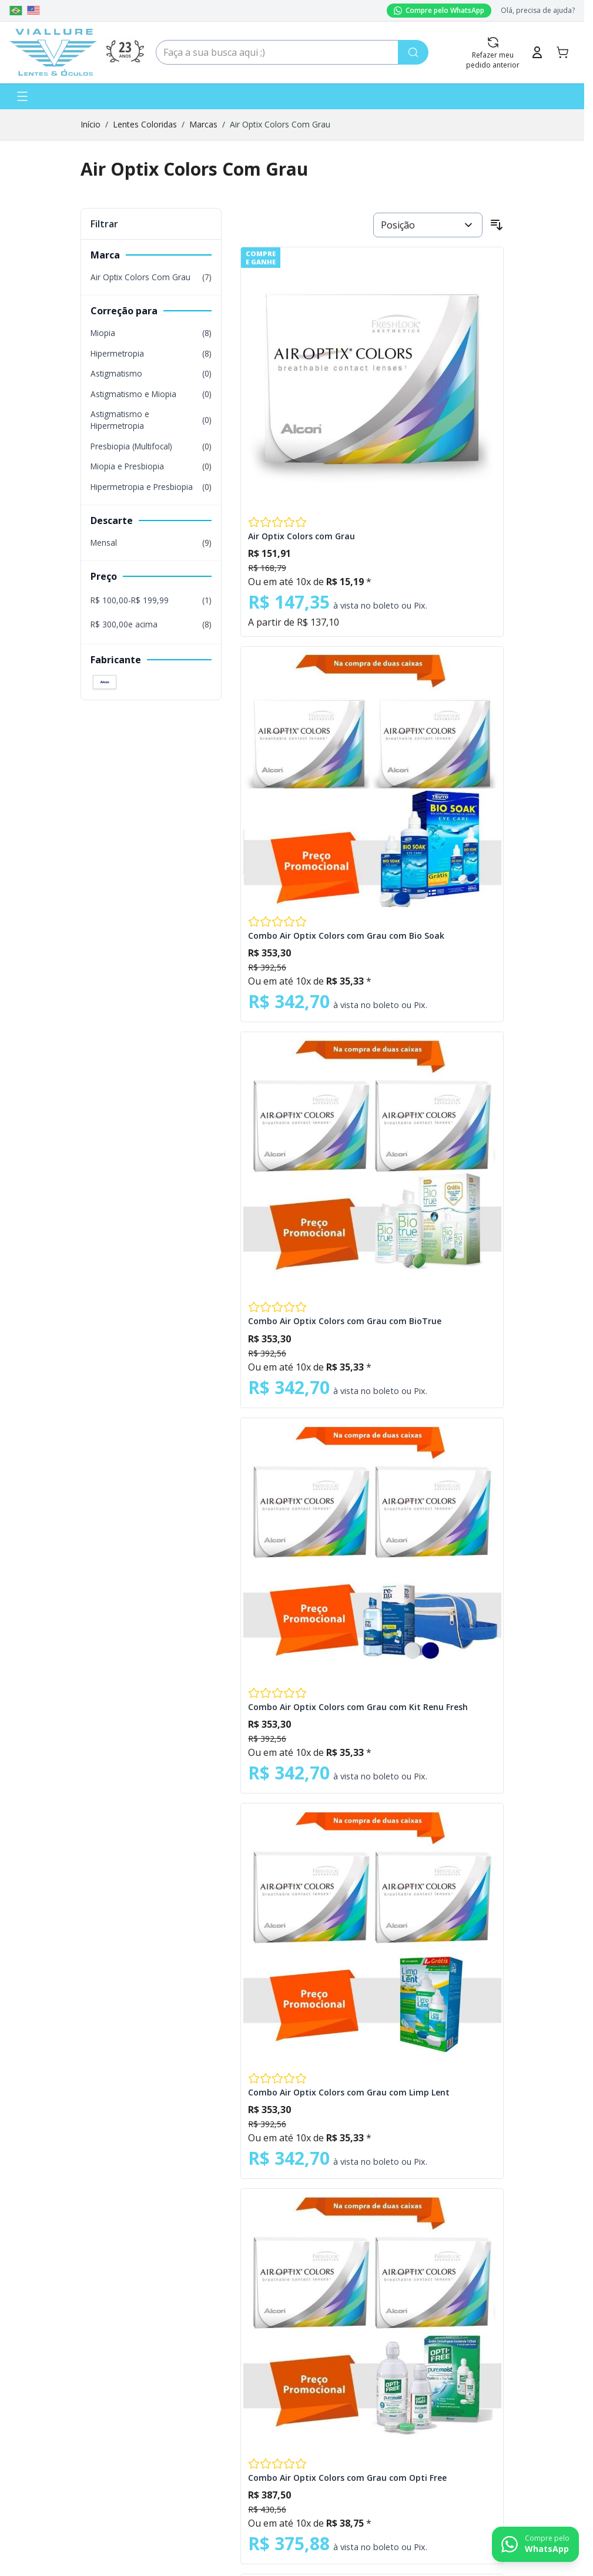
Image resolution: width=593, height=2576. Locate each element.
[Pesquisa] (413, 52)
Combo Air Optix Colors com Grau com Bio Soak (346, 935)
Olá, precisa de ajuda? (538, 10)
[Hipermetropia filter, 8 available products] (151, 353)
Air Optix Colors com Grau (301, 536)
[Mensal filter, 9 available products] (151, 542)
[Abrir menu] (22, 96)
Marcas (203, 124)
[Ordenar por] (428, 225)
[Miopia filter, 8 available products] (151, 333)
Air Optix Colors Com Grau (280, 124)
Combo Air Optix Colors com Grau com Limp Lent (349, 2092)
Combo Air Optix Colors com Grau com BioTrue (344, 1320)
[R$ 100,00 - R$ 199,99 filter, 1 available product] (151, 600)
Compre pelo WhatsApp (439, 10)
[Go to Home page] (53, 52)
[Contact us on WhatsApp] (535, 2544)
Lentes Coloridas (145, 124)
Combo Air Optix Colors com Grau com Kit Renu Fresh (358, 1706)
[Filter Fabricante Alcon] (104, 682)
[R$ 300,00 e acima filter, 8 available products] (151, 624)
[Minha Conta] (537, 52)
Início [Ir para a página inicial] (90, 124)
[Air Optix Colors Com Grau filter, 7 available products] (151, 277)
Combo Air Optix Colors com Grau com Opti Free (347, 2477)
